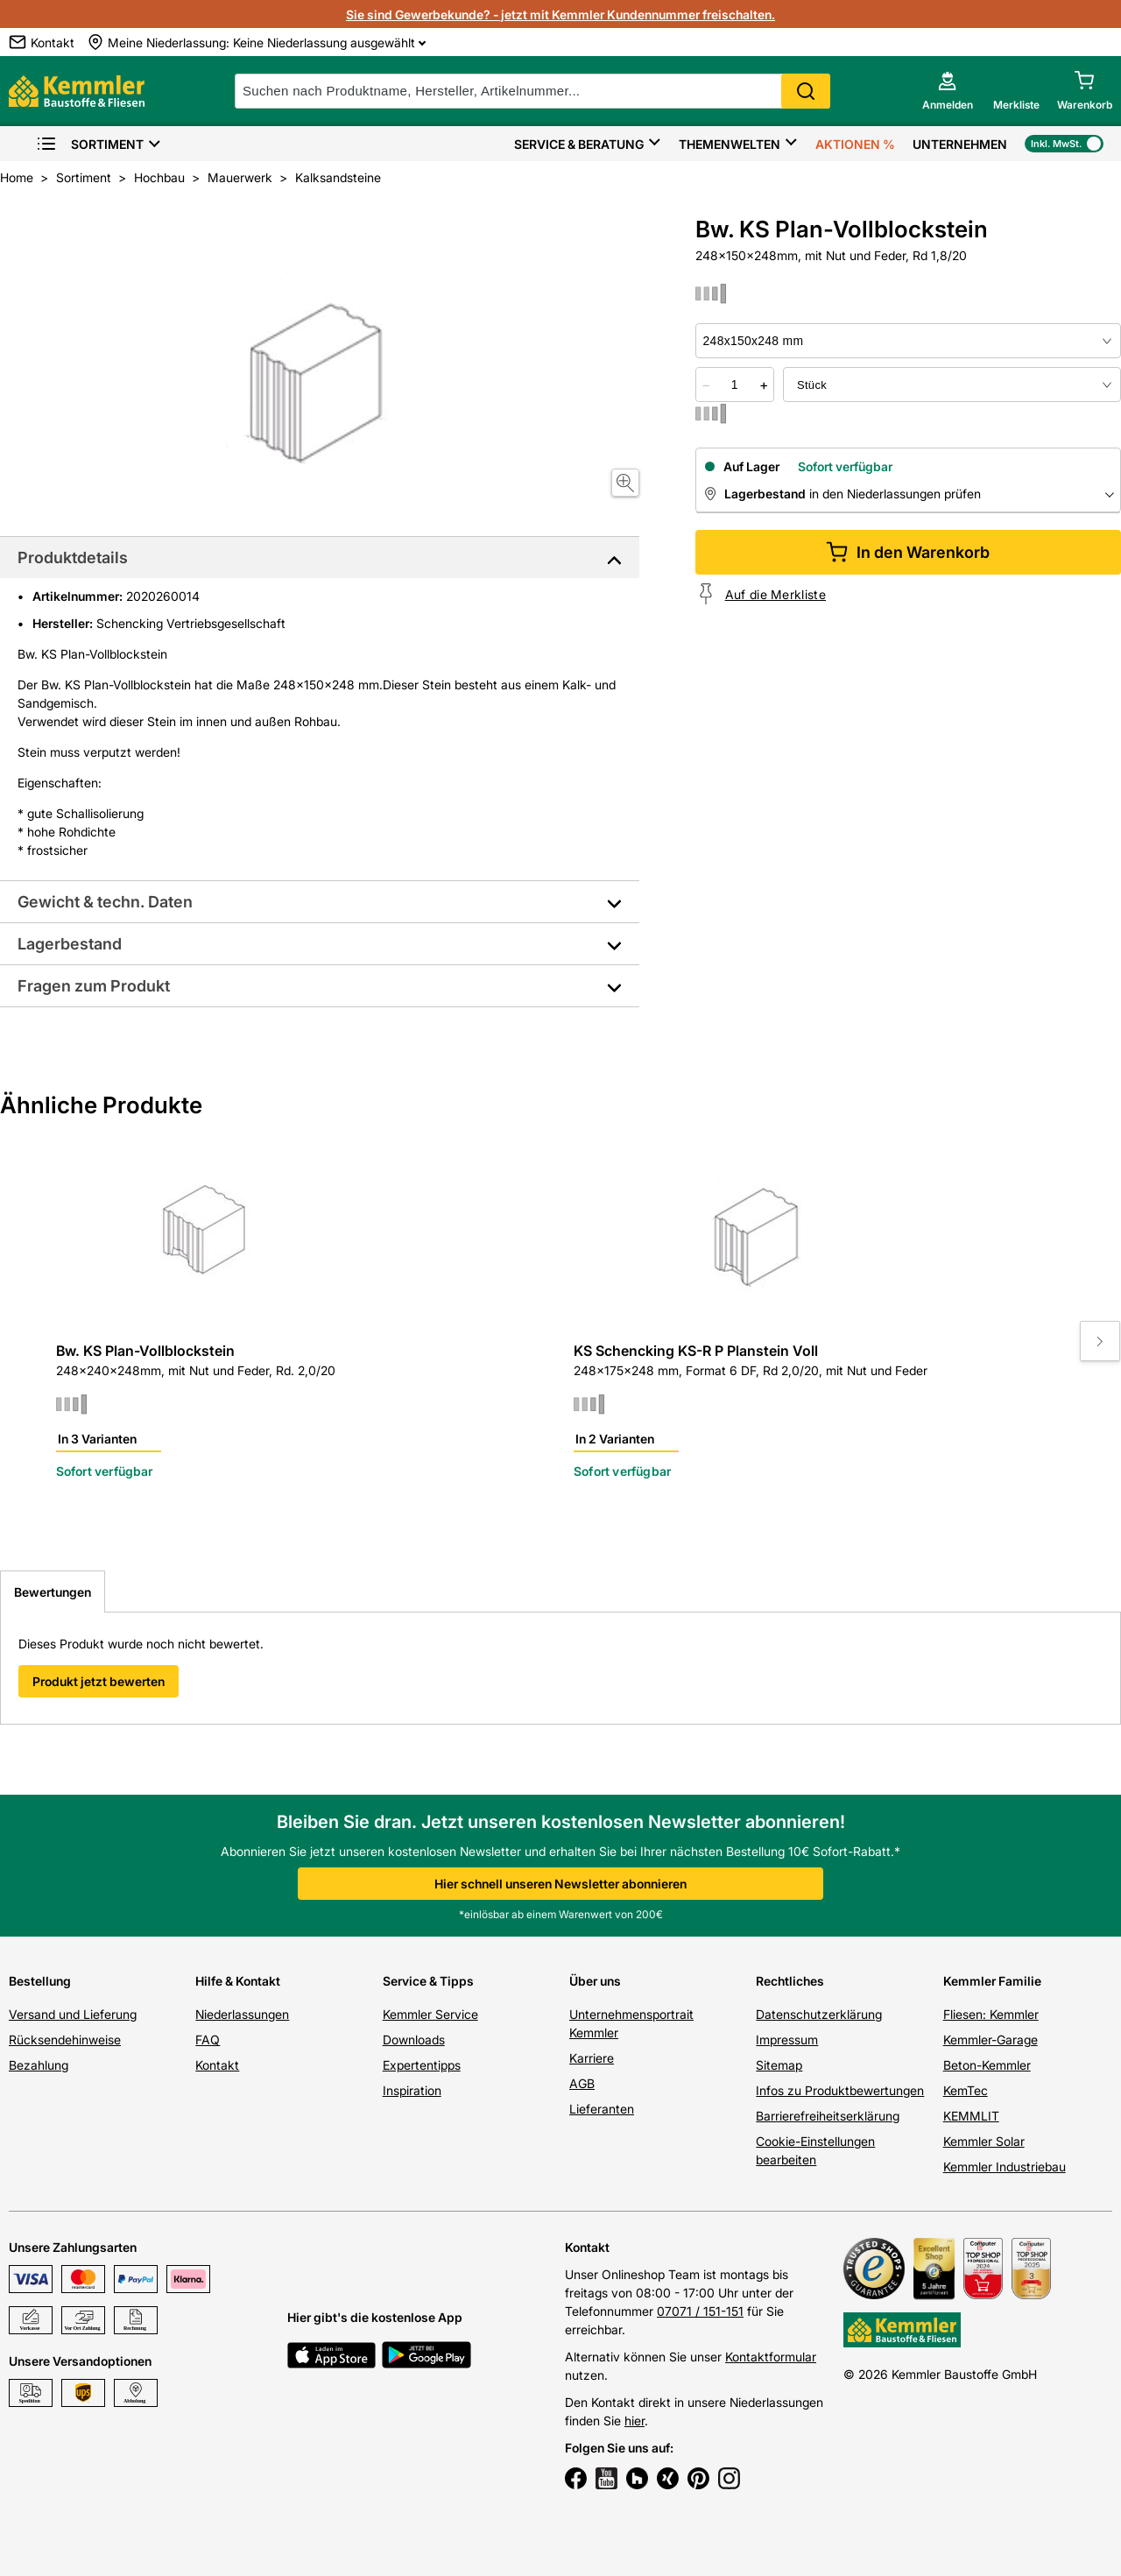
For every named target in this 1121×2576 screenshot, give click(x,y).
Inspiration (412, 2090)
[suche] (532, 91)
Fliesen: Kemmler (991, 2014)
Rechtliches (790, 1980)
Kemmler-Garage (990, 2039)
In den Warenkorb (908, 552)
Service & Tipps (428, 1980)
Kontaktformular (770, 2356)
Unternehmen (960, 144)
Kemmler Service (430, 2014)
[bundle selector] (952, 384)
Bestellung (40, 1980)
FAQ (207, 2039)
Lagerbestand (70, 944)
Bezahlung (38, 2064)
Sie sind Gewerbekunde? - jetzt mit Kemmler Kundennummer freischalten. (560, 14)
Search (805, 91)
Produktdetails (73, 557)
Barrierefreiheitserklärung (827, 2115)
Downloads (414, 2039)
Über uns (595, 1980)
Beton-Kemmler (987, 2064)
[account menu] (947, 91)
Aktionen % (855, 144)
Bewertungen (52, 1591)
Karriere (591, 2057)
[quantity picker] (735, 384)
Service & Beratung (579, 144)
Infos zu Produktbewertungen (840, 2090)
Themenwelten (729, 144)
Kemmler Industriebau (1004, 2166)
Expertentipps (422, 2064)
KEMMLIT (971, 2115)
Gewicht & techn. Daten (105, 902)
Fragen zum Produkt (94, 986)
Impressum (787, 2039)
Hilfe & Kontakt (237, 1980)
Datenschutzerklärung (819, 2014)
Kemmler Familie (992, 1980)
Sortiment (90, 144)
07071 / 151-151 (700, 2311)
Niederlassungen (242, 2014)
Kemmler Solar (984, 2141)
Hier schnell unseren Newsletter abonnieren (560, 1883)
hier (634, 2420)
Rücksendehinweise (65, 2039)
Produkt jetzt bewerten (98, 1681)
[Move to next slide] (1100, 1341)
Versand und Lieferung (73, 2014)
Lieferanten (601, 2108)
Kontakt (217, 2064)
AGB (582, 2083)
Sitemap (779, 2064)
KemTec (965, 2090)
